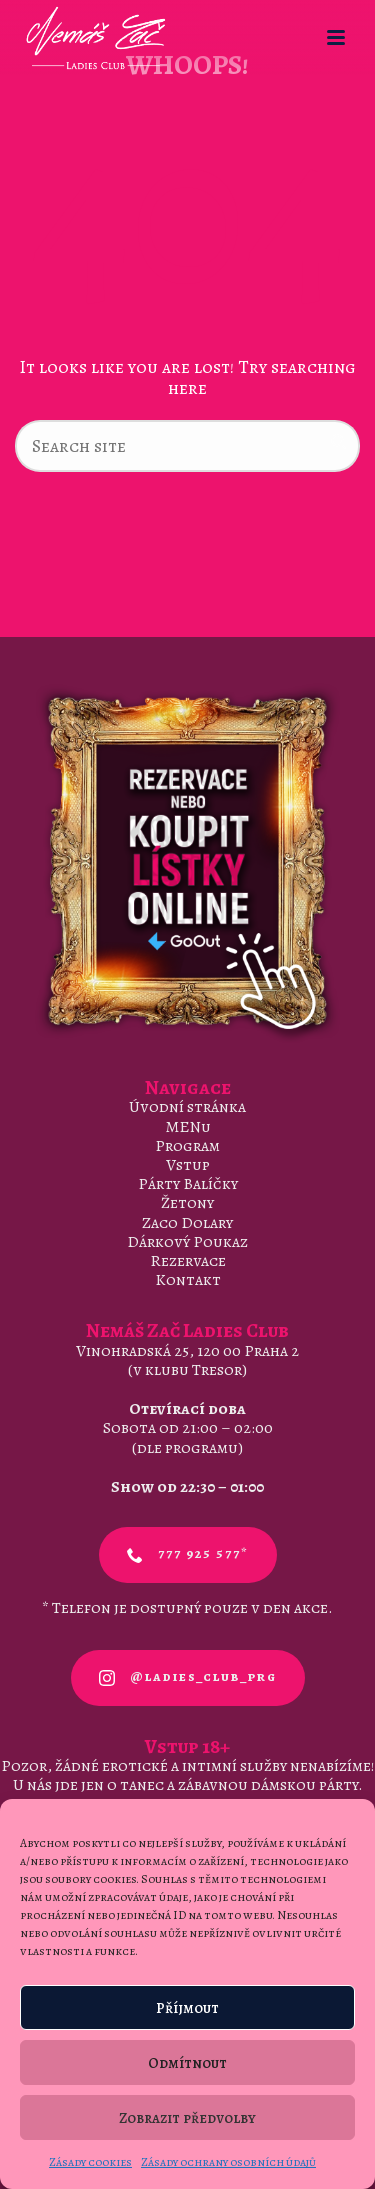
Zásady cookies (90, 2162)
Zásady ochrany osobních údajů (228, 2162)
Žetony (187, 1203)
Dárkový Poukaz (187, 1242)
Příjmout (187, 2008)
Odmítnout (187, 2063)
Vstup (188, 1165)
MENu (188, 1127)
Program (187, 1146)
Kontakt (188, 1280)
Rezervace (188, 1261)
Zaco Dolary (187, 1223)
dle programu (187, 1448)
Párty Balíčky (188, 1184)
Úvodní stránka (187, 1107)
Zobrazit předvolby (187, 2118)
